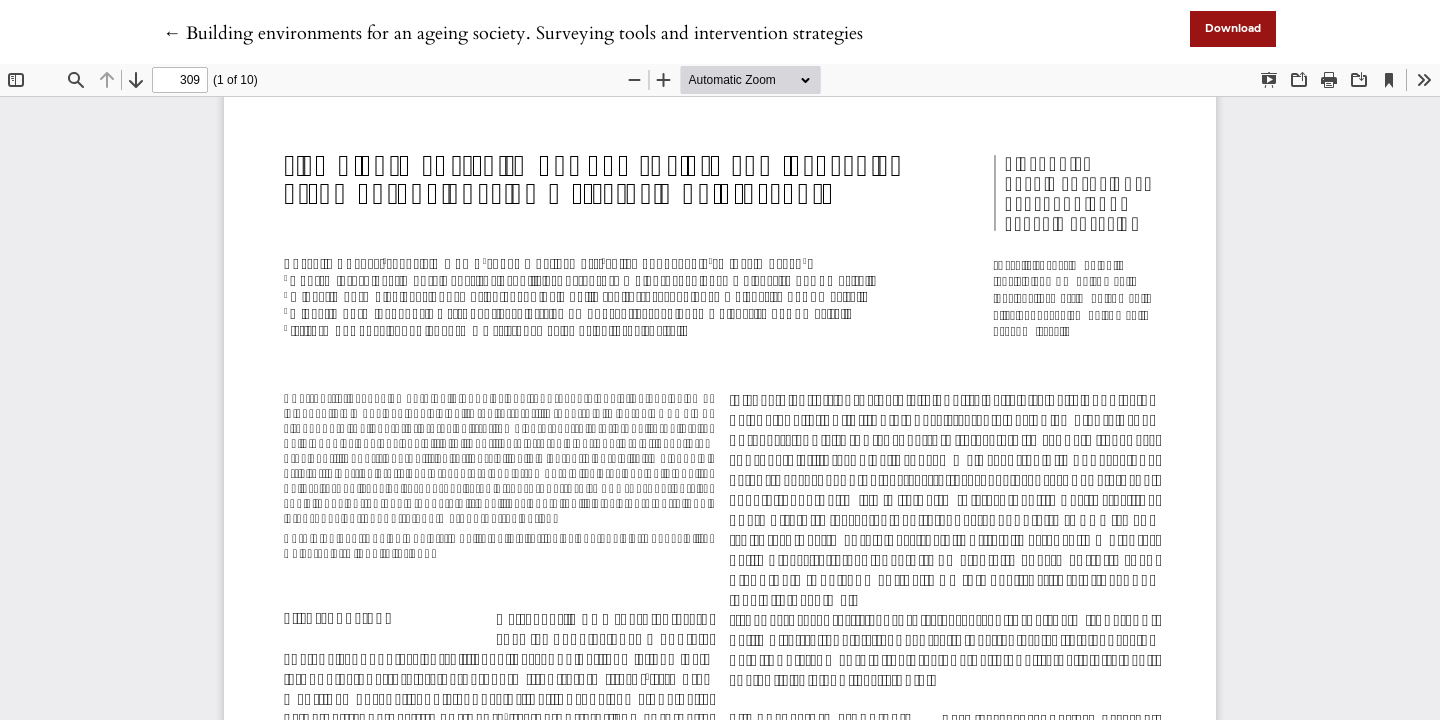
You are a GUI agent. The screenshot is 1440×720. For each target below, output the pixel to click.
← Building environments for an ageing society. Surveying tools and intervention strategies (513, 33)
